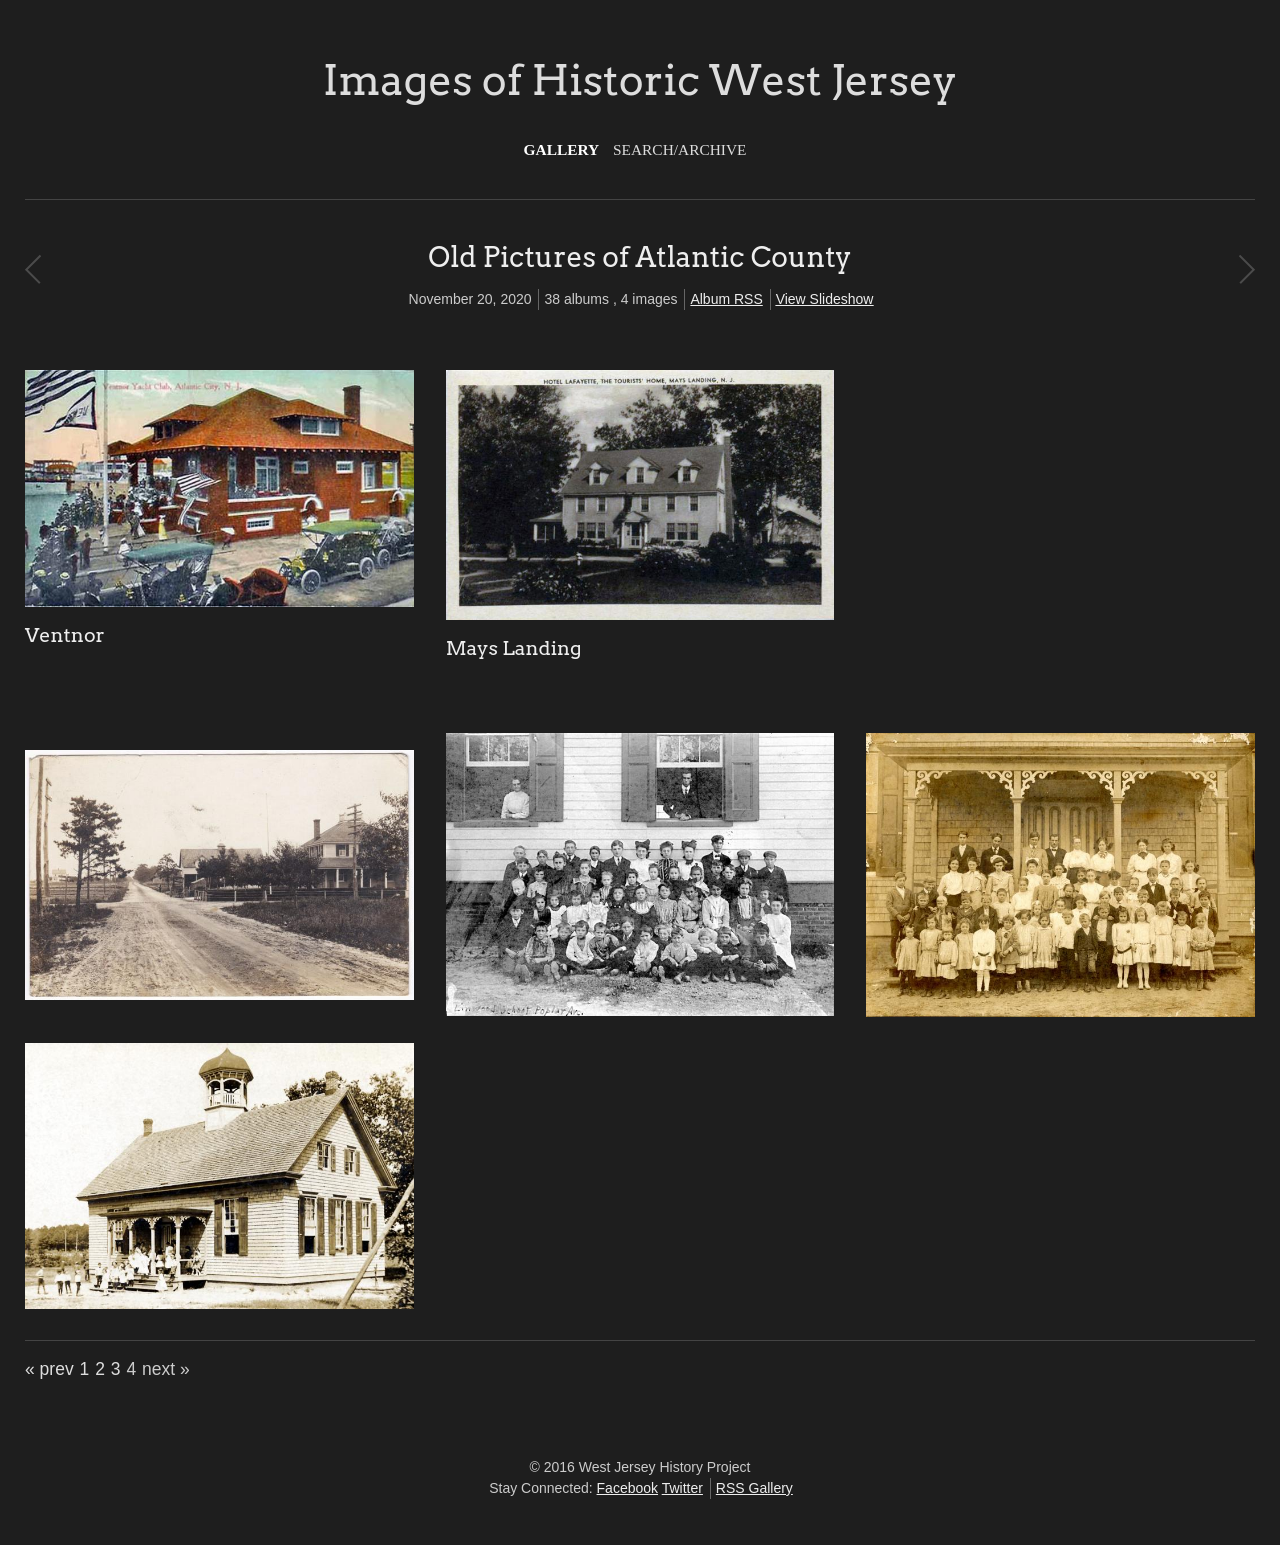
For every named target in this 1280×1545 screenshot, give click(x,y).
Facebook (627, 1488)
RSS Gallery (754, 1488)
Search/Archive (679, 149)
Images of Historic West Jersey (640, 80)
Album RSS (726, 299)
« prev (49, 1369)
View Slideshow (825, 299)
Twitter (682, 1488)
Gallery (562, 149)
